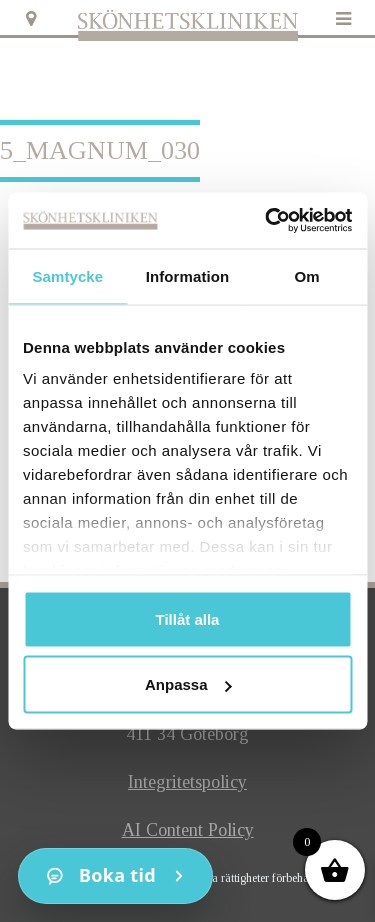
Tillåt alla (188, 618)
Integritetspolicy (187, 782)
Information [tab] (188, 275)
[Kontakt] (115, 876)
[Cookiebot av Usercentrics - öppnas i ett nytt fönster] (267, 221)
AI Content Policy (188, 830)
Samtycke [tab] (67, 275)
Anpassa (188, 684)
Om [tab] (307, 275)
